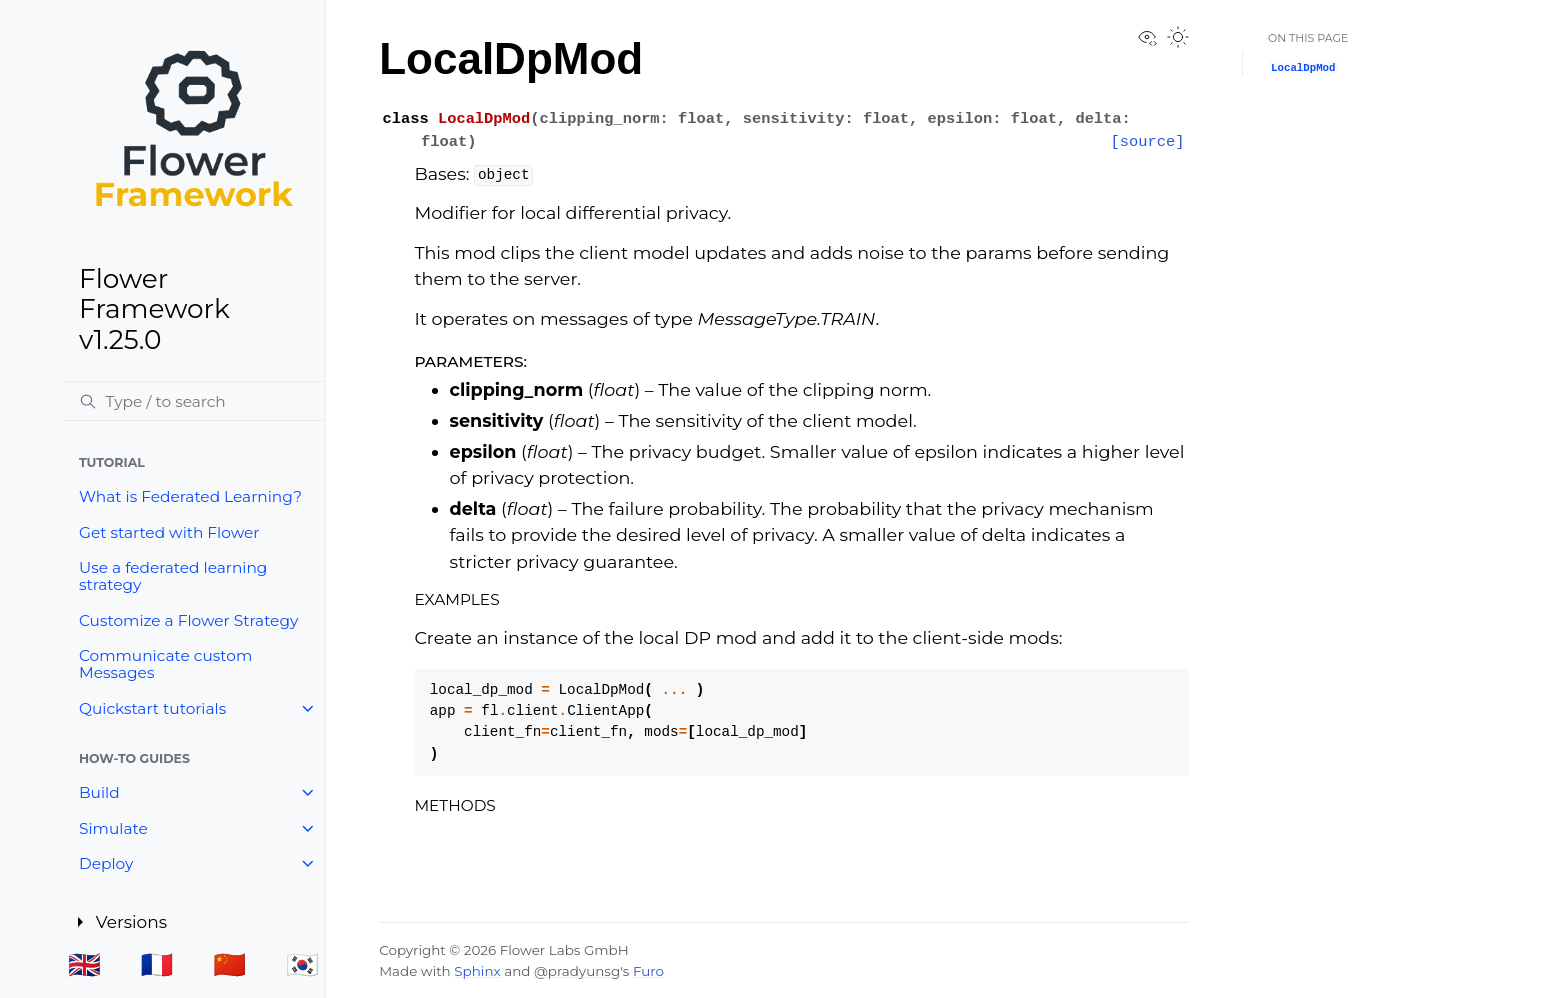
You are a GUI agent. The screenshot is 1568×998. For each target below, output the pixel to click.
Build (99, 792)
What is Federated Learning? (190, 496)
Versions (133, 921)
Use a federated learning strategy (173, 576)
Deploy (106, 863)
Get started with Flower (169, 532)
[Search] (193, 401)
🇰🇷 (302, 964)
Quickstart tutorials (152, 708)
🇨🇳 (229, 964)
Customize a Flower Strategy (188, 620)
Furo (648, 971)
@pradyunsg (577, 971)
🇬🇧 (84, 964)
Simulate (113, 828)
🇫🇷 (157, 964)
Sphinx (477, 971)
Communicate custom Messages (165, 664)
